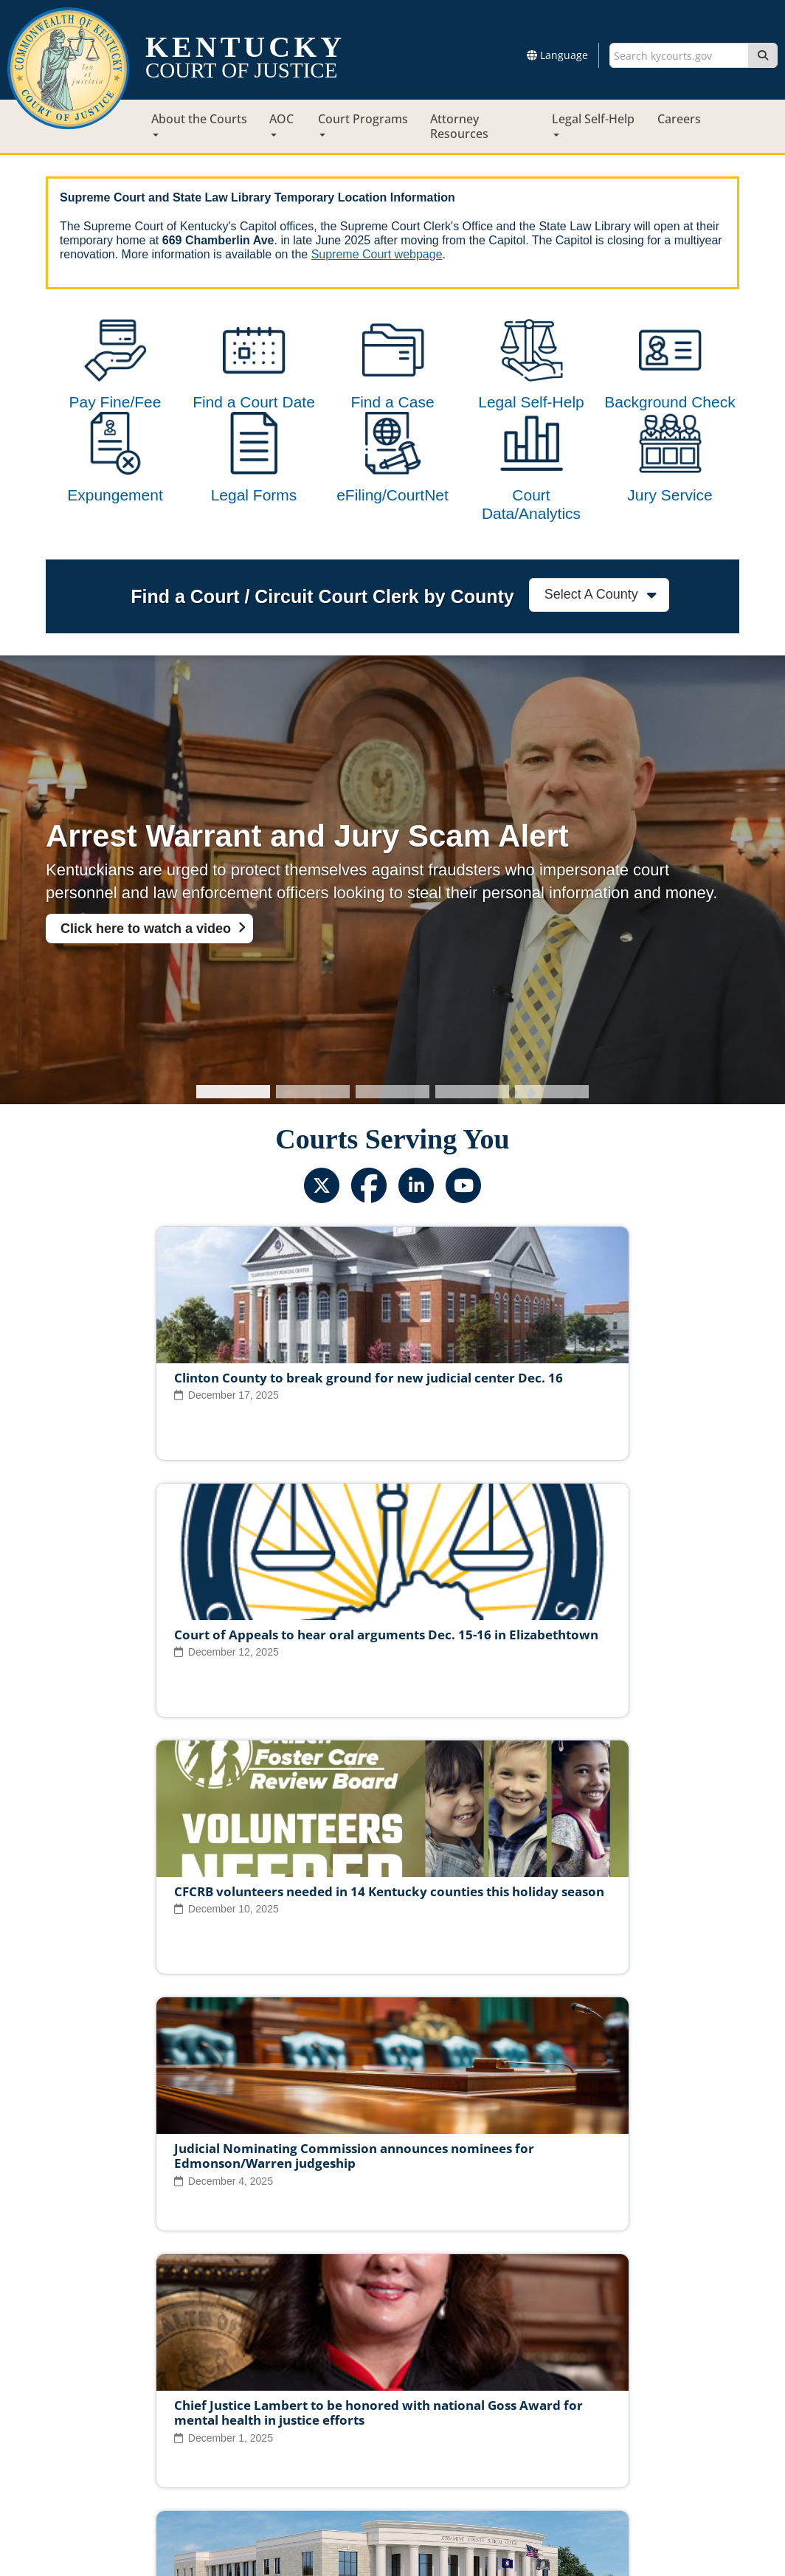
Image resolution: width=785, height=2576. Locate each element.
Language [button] (557, 55)
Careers (679, 119)
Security (409, 2439)
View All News (111, 2328)
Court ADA (231, 2439)
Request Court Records (465, 2415)
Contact (392, 2522)
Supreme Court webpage (377, 254)
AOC (281, 124)
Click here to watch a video (145, 987)
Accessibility (545, 2439)
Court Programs (363, 124)
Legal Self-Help (593, 124)
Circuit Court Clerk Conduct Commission (598, 2393)
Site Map (296, 2439)
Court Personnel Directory (166, 2415)
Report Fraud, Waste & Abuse (318, 2415)
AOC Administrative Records (608, 2415)
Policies (354, 2439)
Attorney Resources (459, 126)
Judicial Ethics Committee (256, 2393)
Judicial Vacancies (130, 2393)
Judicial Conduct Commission (409, 2393)
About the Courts (199, 124)
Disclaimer (472, 2439)
